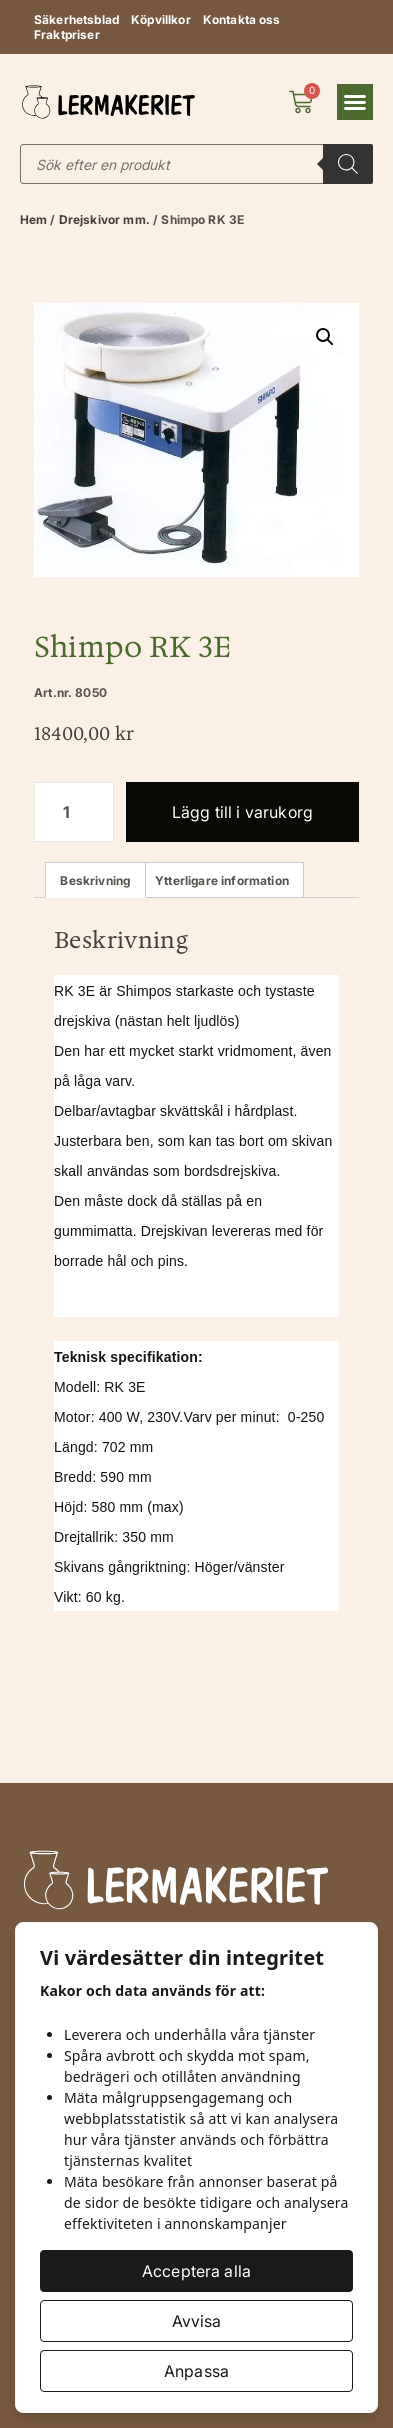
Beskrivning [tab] (95, 880)
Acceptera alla (196, 2271)
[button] (355, 102)
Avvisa (197, 2321)
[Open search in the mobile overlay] (197, 164)
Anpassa (196, 2371)
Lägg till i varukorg (242, 812)
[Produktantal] (74, 812)
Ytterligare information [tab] (222, 880)
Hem (33, 219)
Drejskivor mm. (104, 219)
